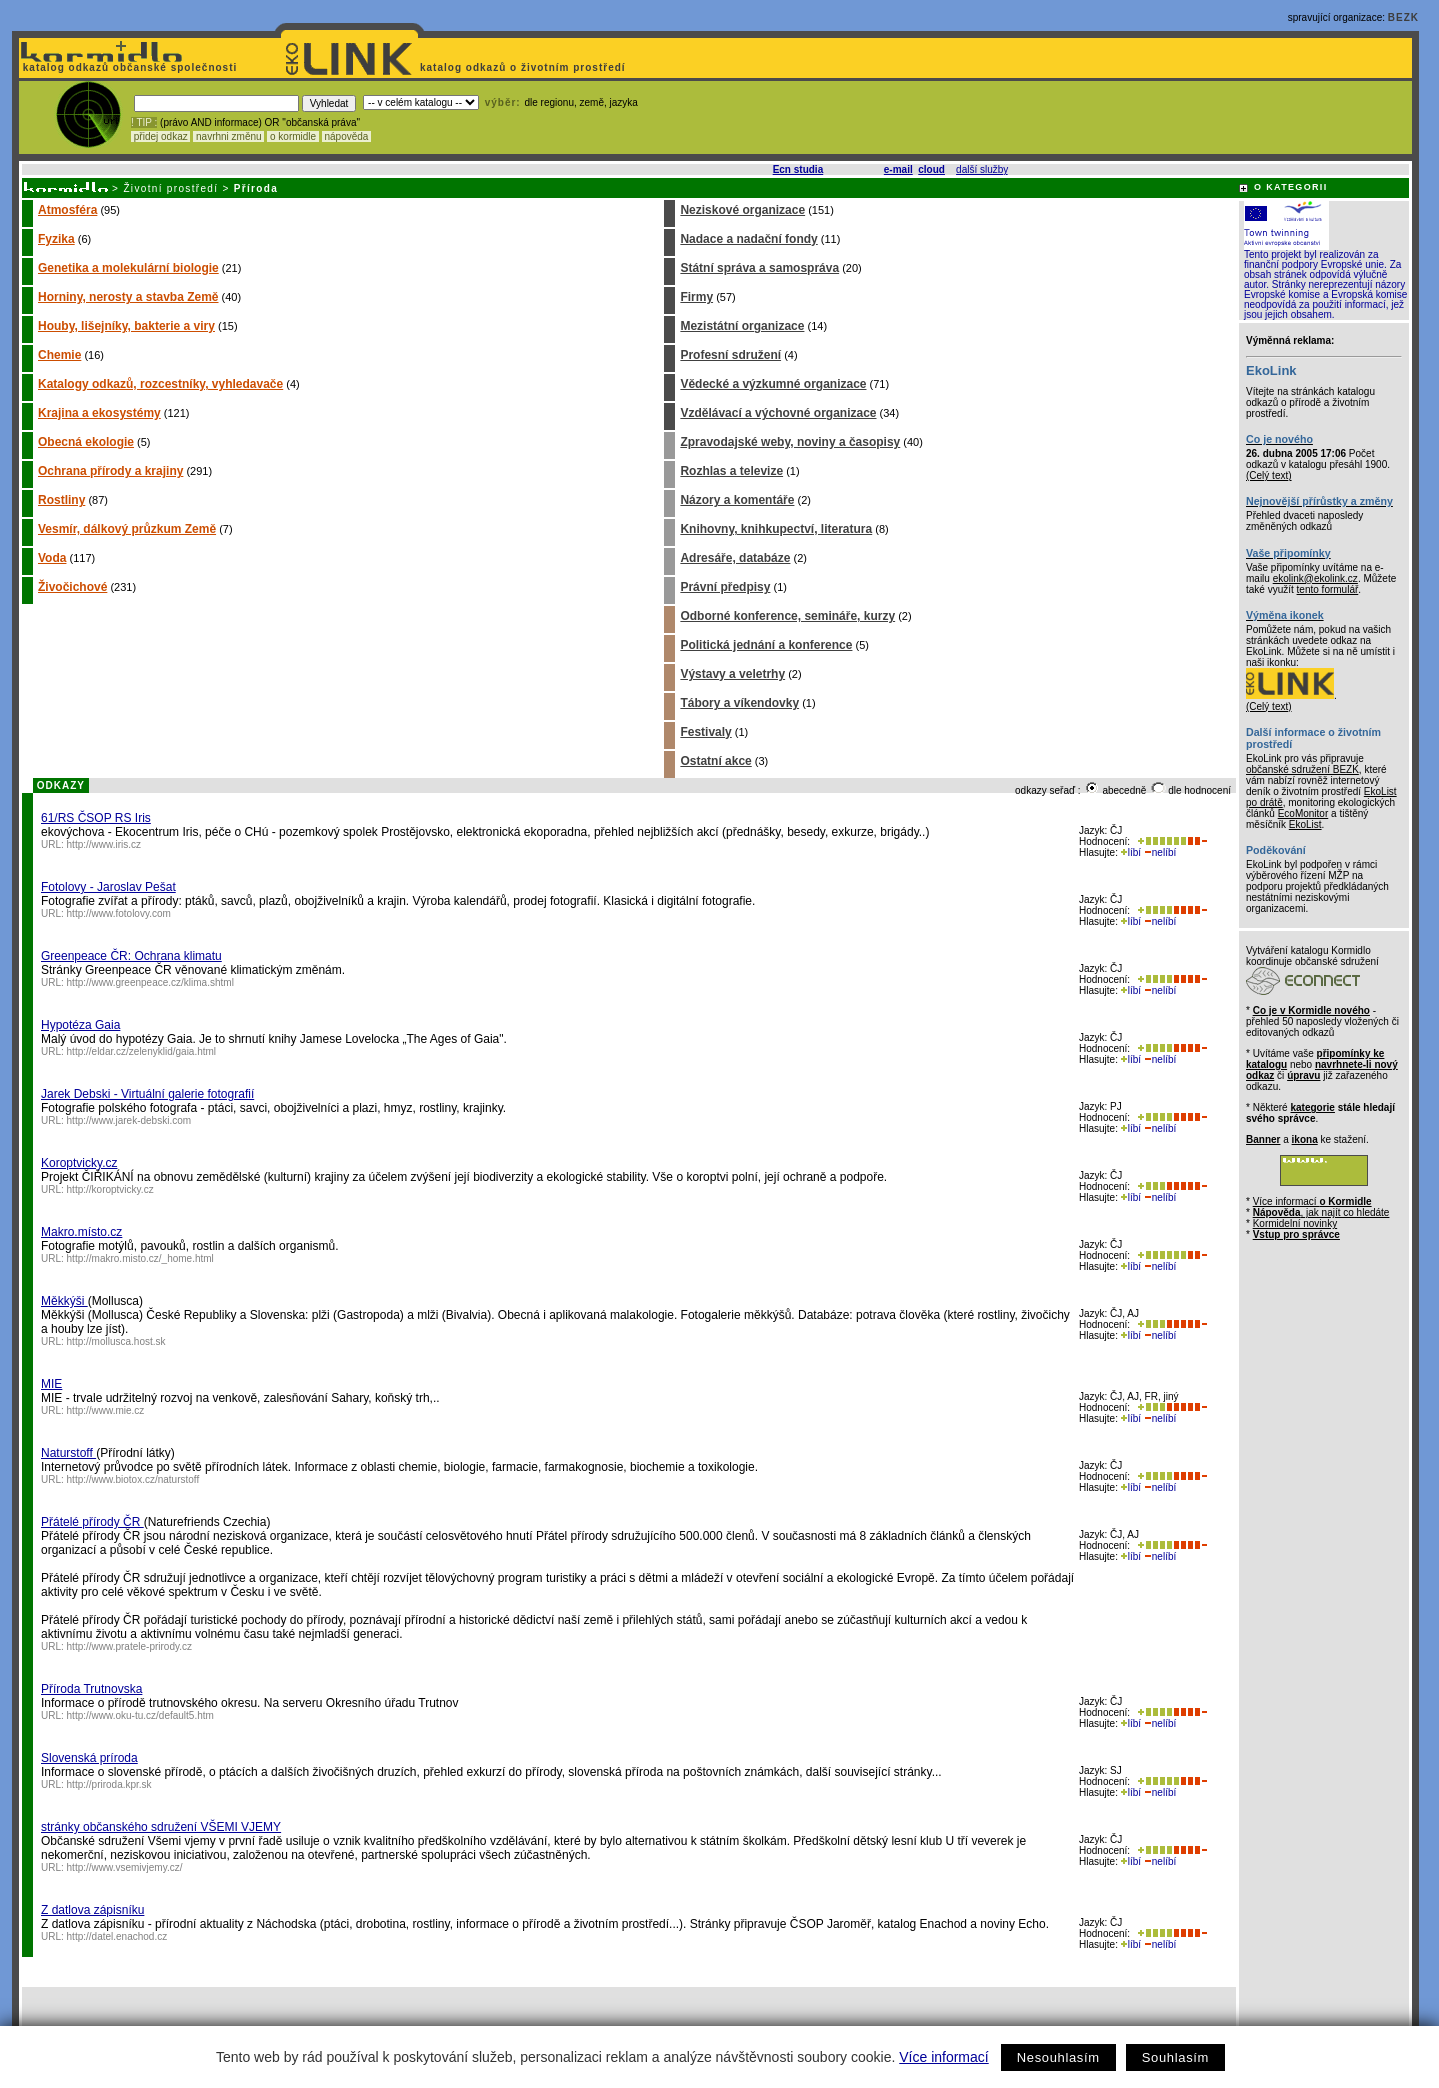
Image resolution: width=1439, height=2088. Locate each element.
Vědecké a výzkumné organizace (773, 384)
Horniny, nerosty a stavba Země (128, 297)
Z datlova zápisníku (92, 1910)
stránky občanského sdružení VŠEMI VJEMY (161, 1827)
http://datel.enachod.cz (117, 1936)
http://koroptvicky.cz (110, 1189)
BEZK (1403, 17)
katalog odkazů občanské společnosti (128, 67)
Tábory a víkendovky (739, 703)
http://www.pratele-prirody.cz (129, 1646)
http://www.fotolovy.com (119, 913)
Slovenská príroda (89, 1758)
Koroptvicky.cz (79, 1163)
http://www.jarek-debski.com (129, 1120)
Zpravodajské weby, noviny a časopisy (790, 442)
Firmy (696, 297)
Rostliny (61, 500)
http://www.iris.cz (104, 844)
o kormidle (293, 136)
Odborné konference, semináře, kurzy (787, 616)
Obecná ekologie (86, 442)
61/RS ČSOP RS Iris (96, 818)
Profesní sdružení (730, 355)
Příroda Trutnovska (91, 1689)
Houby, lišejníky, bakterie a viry (126, 326)
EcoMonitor (1303, 813)
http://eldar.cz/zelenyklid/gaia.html (142, 1051)
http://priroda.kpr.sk (109, 1784)
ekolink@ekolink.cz (1315, 578)
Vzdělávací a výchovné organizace (778, 413)
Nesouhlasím (1058, 2057)
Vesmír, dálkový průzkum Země (127, 529)
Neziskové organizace (742, 210)
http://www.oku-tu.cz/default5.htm (140, 1715)
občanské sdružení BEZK (1302, 769)
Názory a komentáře (737, 500)
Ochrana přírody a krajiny (110, 471)
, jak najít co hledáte (1321, 1212)
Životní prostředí (170, 188)
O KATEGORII (1291, 187)
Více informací (943, 2057)
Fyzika (56, 239)
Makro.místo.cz (81, 1232)
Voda (52, 558)
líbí (1131, 852)
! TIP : (144, 122)
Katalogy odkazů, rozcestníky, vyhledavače (160, 384)
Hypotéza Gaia (80, 1025)
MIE (51, 1384)
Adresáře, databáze (735, 558)
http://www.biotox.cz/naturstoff (133, 1479)
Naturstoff (68, 1453)
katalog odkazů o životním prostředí (524, 67)
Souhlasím (1175, 2057)
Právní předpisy (725, 587)
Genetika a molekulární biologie (128, 268)
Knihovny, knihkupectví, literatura (776, 529)
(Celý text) (1269, 475)
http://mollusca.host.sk (116, 1341)
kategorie (1312, 1107)
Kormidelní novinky (1295, 1223)
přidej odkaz (160, 136)
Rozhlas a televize (731, 471)
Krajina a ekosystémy (99, 413)
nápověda (347, 136)
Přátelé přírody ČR (92, 1522)
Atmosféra (67, 210)
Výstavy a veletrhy (732, 674)
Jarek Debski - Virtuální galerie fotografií (147, 1094)
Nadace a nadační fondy (748, 239)
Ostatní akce (715, 761)
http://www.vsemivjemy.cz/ (125, 1867)
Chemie (59, 355)
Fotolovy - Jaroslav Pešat (108, 887)
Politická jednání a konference (766, 645)
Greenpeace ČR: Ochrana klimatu (131, 956)
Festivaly (705, 732)
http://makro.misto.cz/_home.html (140, 1258)
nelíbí (1160, 852)
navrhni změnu (228, 136)
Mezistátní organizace (742, 326)
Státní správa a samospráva (759, 268)
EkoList (1305, 824)
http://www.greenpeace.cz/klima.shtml (150, 982)
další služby (982, 169)
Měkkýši (64, 1301)
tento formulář (1328, 589)
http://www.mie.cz (106, 1410)
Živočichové (72, 587)
